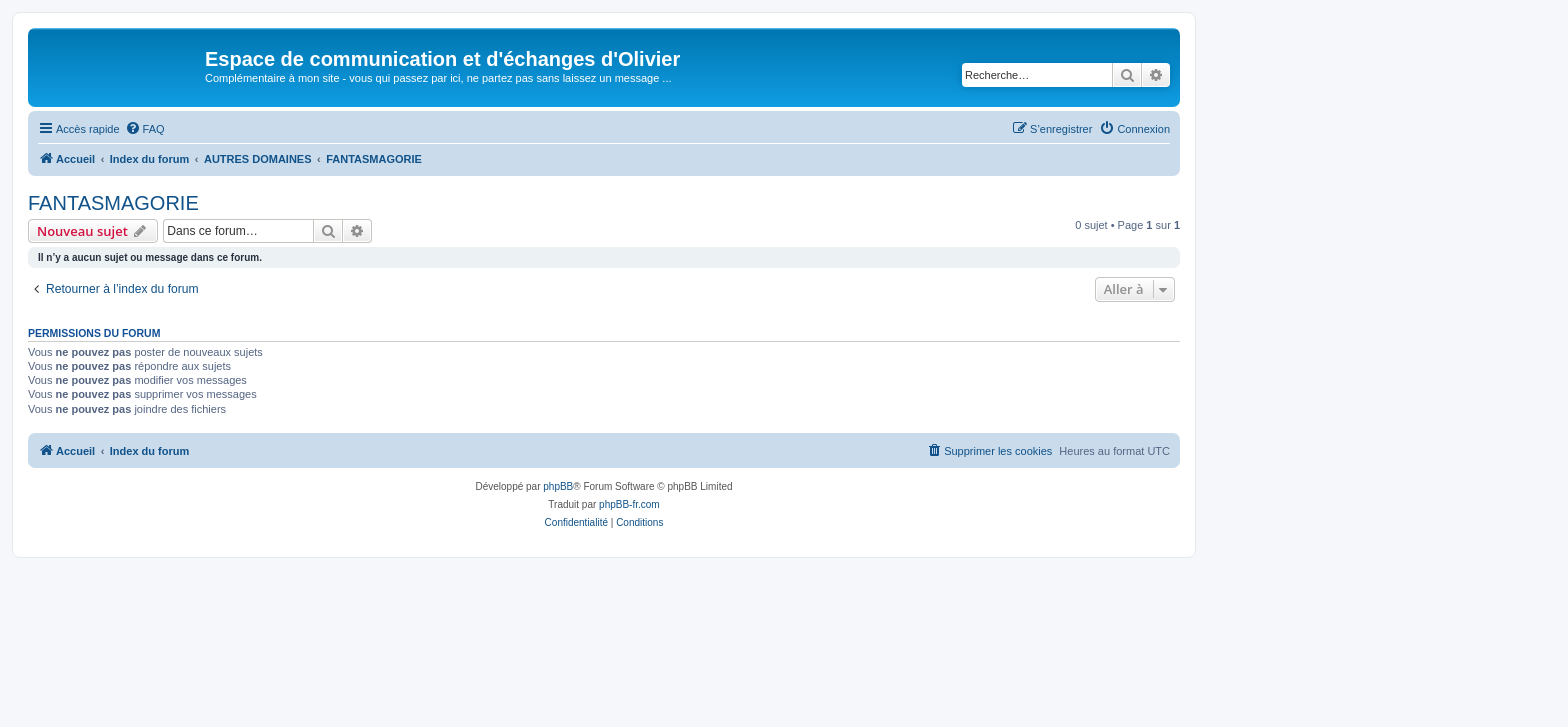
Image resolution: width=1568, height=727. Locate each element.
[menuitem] (145, 129)
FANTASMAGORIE (113, 203)
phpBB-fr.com (629, 504)
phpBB (558, 486)
